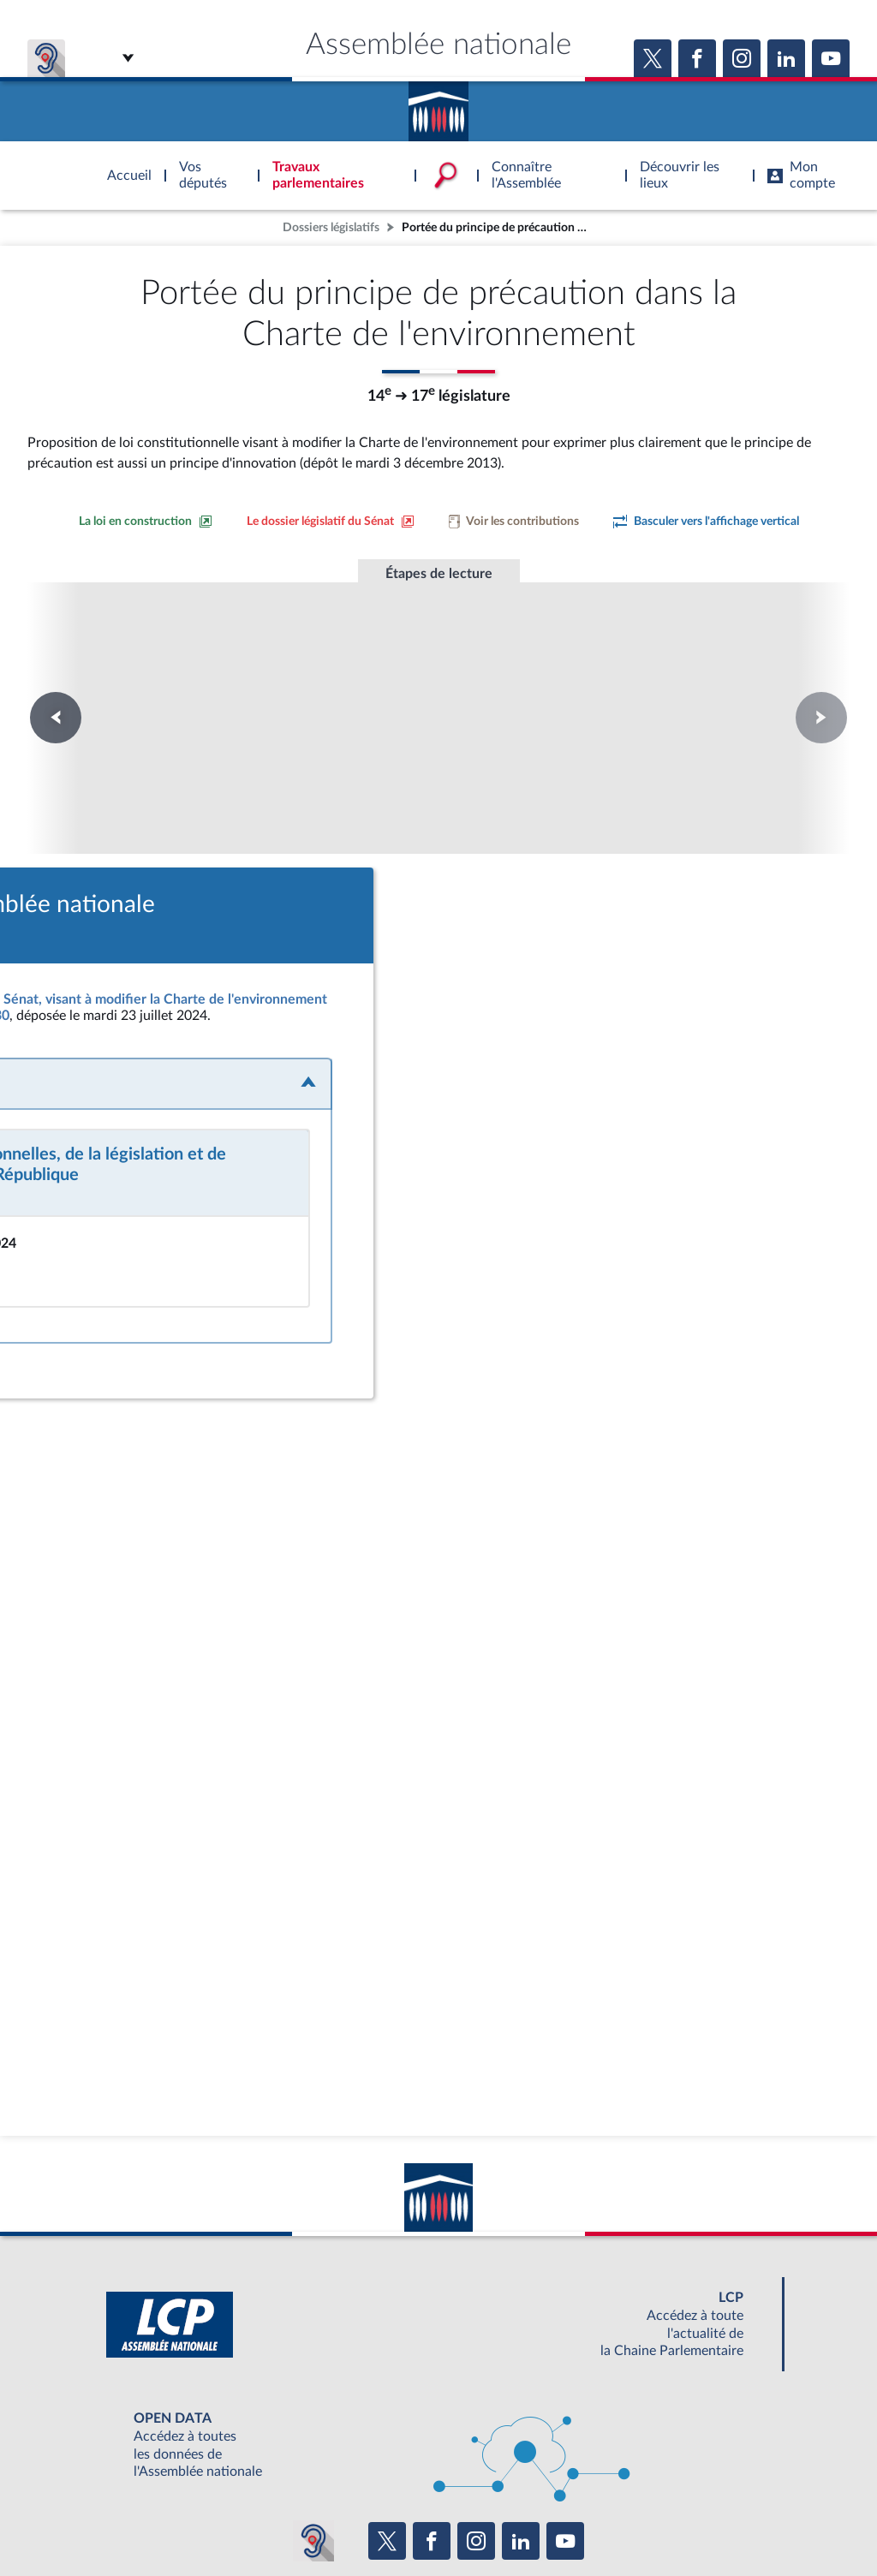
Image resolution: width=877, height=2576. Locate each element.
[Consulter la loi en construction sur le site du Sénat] (145, 521)
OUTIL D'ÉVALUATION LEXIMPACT (688, 2482)
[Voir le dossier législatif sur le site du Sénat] (330, 521)
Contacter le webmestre (504, 2519)
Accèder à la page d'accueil (438, 105)
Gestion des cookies (665, 2519)
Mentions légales (204, 2519)
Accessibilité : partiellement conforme (346, 2519)
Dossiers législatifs (331, 227)
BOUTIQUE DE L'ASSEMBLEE (162, 2482)
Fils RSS (591, 2519)
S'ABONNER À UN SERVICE (505, 2482)
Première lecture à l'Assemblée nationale (206, 686)
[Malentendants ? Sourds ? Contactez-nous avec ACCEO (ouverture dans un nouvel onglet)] (313, 2431)
